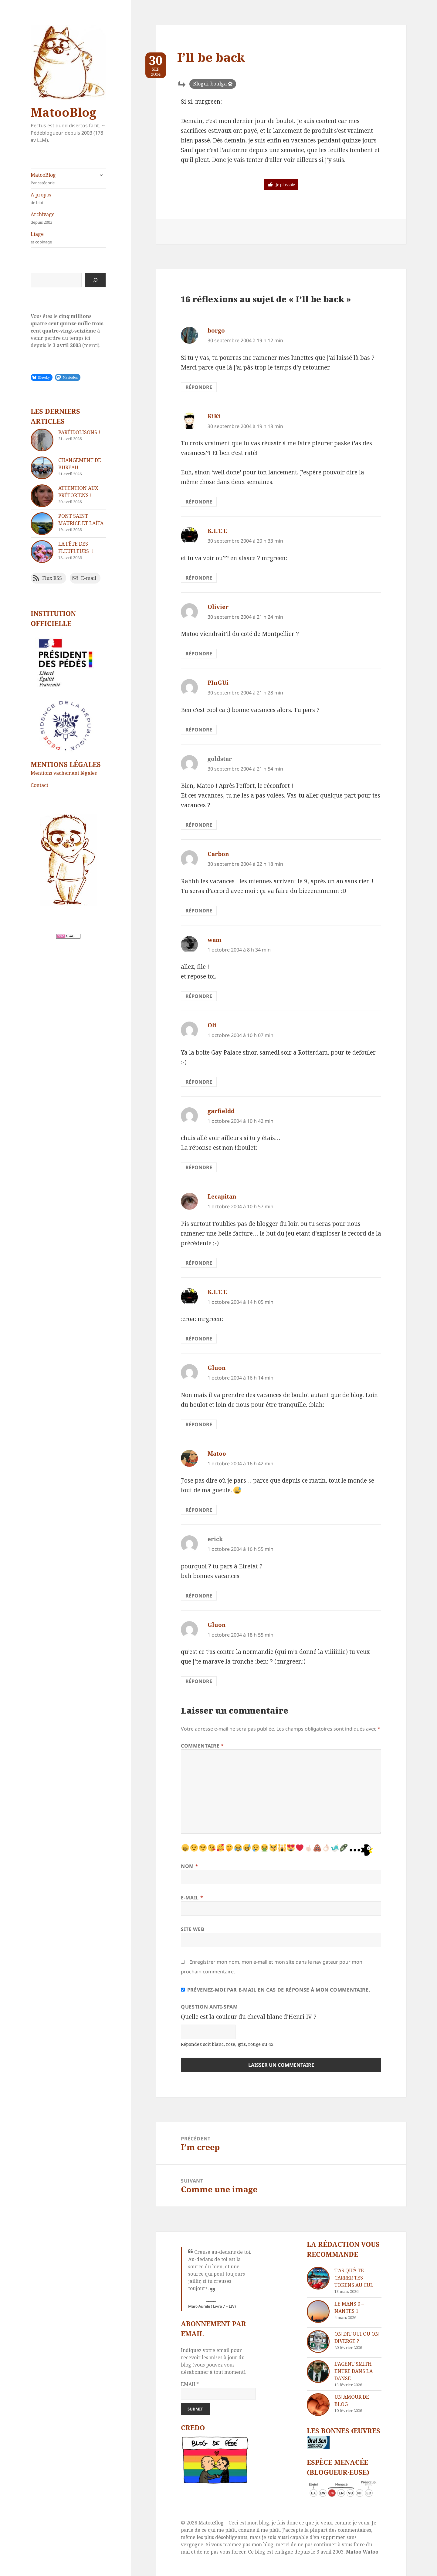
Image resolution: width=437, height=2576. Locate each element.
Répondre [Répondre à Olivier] (198, 653)
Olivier (218, 607)
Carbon (218, 854)
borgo (216, 330)
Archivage (68, 218)
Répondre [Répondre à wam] (198, 996)
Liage (68, 238)
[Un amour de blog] (318, 2404)
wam (215, 940)
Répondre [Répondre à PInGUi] (198, 729)
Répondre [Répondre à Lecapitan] (198, 1263)
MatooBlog (63, 112)
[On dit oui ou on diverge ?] (318, 2341)
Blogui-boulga (210, 83)
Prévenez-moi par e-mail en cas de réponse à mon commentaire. (275, 1989)
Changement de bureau (79, 464)
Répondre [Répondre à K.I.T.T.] (198, 577)
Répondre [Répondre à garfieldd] (198, 1167)
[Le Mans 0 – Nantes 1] (318, 2311)
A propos (68, 198)
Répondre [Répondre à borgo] (198, 387)
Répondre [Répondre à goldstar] (198, 824)
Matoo (217, 1453)
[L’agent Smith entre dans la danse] (318, 2371)
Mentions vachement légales (64, 773)
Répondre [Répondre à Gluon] (198, 1424)
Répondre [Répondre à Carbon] (198, 910)
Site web (192, 1929)
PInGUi (218, 683)
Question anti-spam (209, 2006)
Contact (39, 785)
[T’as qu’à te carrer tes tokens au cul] (318, 2278)
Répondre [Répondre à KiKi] (198, 501)
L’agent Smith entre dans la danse (353, 2371)
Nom (189, 1866)
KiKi (214, 416)
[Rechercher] (95, 280)
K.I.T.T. (218, 531)
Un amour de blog (351, 2400)
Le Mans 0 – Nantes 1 (349, 2307)
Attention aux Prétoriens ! (78, 492)
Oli (212, 1025)
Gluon (217, 1368)
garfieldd (221, 1111)
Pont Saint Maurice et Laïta (80, 520)
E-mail (192, 1897)
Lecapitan (222, 1196)
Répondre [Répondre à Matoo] (198, 1510)
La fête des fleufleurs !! (76, 547)
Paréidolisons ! (79, 432)
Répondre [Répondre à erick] (198, 1595)
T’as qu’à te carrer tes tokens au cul (353, 2277)
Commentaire (202, 1745)
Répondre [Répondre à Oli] (198, 1082)
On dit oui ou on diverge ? (356, 2337)
